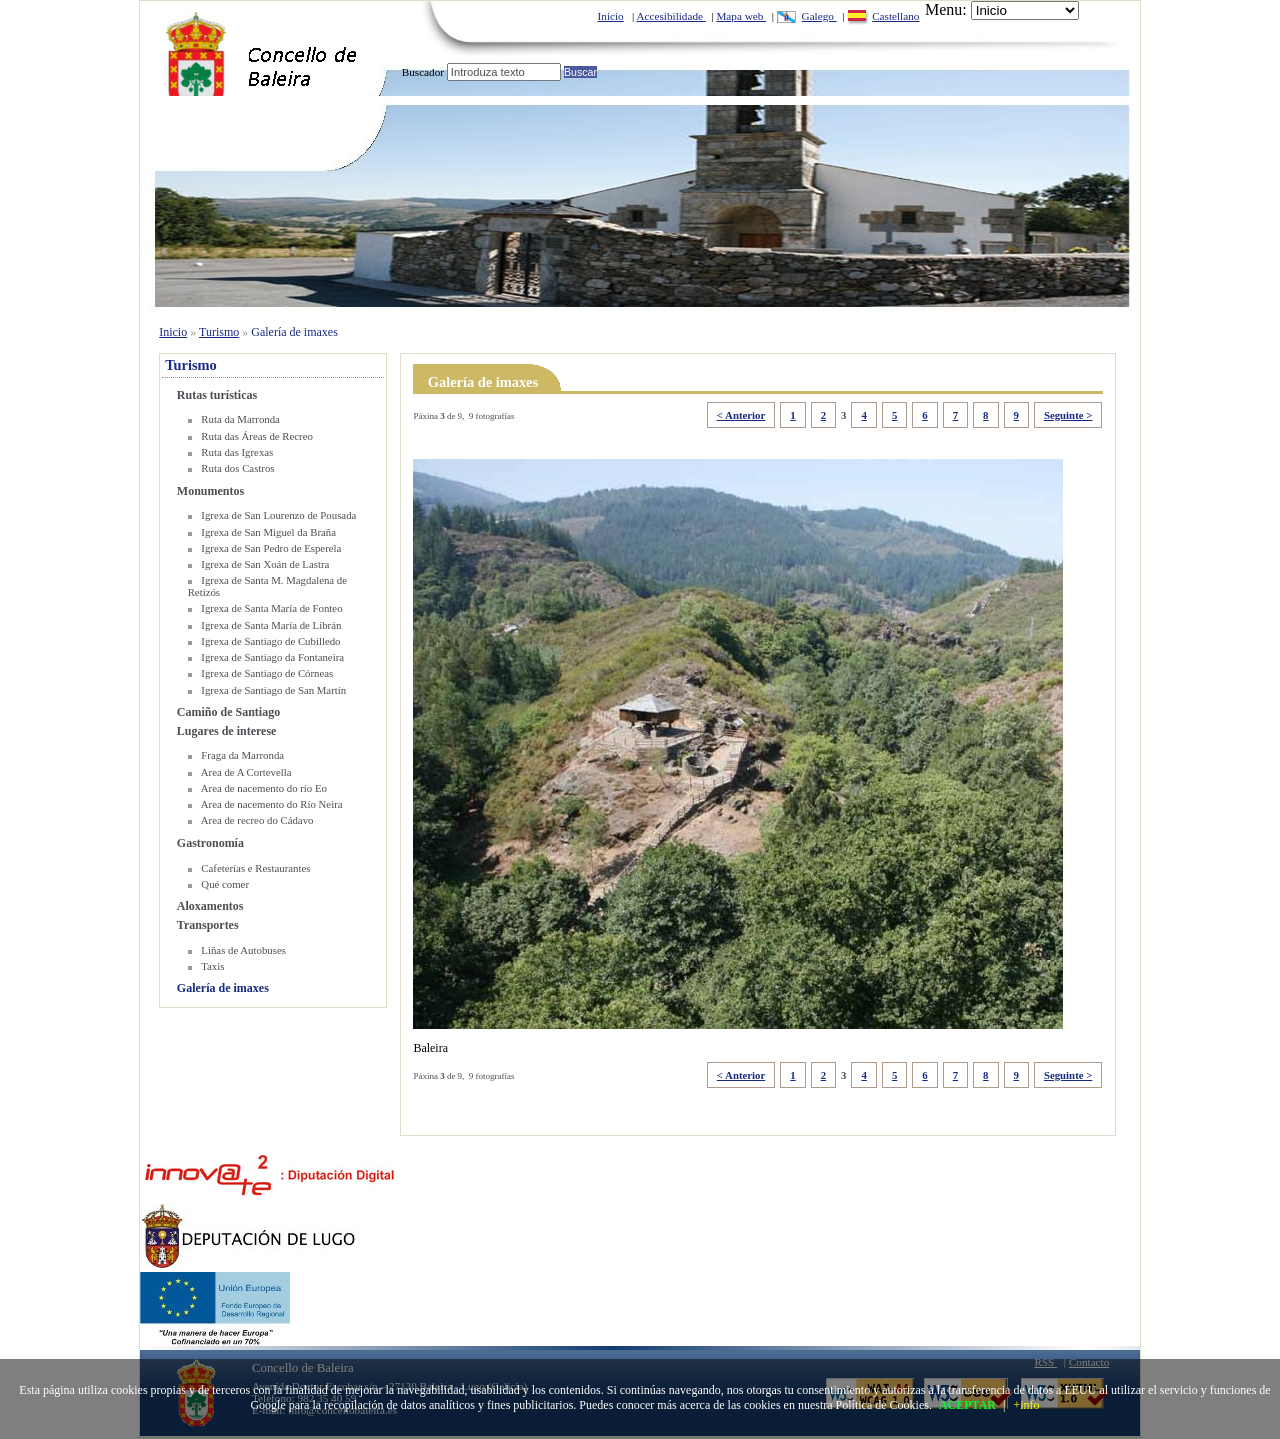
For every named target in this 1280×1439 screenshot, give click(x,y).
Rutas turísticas (217, 395)
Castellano (895, 16)
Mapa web (741, 16)
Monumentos (210, 491)
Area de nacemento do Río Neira (272, 804)
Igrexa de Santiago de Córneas (267, 673)
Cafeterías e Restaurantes (255, 868)
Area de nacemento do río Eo (264, 788)
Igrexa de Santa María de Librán (271, 625)
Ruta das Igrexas (237, 452)
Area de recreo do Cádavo (257, 820)
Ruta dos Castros (237, 468)
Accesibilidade (671, 16)
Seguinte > (1068, 415)
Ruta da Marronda (240, 419)
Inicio (611, 16)
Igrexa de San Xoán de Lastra (265, 564)
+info (1026, 1405)
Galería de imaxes (294, 332)
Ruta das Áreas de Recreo (257, 436)
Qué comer (225, 884)
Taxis (212, 966)
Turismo (219, 332)
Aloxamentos (210, 906)
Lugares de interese (227, 731)
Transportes (208, 925)
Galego (819, 16)
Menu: (946, 9)
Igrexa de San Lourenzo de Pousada (278, 515)
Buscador (423, 72)
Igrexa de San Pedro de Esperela (271, 548)
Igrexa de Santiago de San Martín (273, 690)
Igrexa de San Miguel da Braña (268, 532)
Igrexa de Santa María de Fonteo (271, 608)
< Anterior (741, 415)
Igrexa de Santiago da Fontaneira (272, 657)
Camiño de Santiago (228, 712)
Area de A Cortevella (246, 772)
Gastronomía (210, 843)
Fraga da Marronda (242, 755)
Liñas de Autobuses (243, 950)
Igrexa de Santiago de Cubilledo (270, 641)
